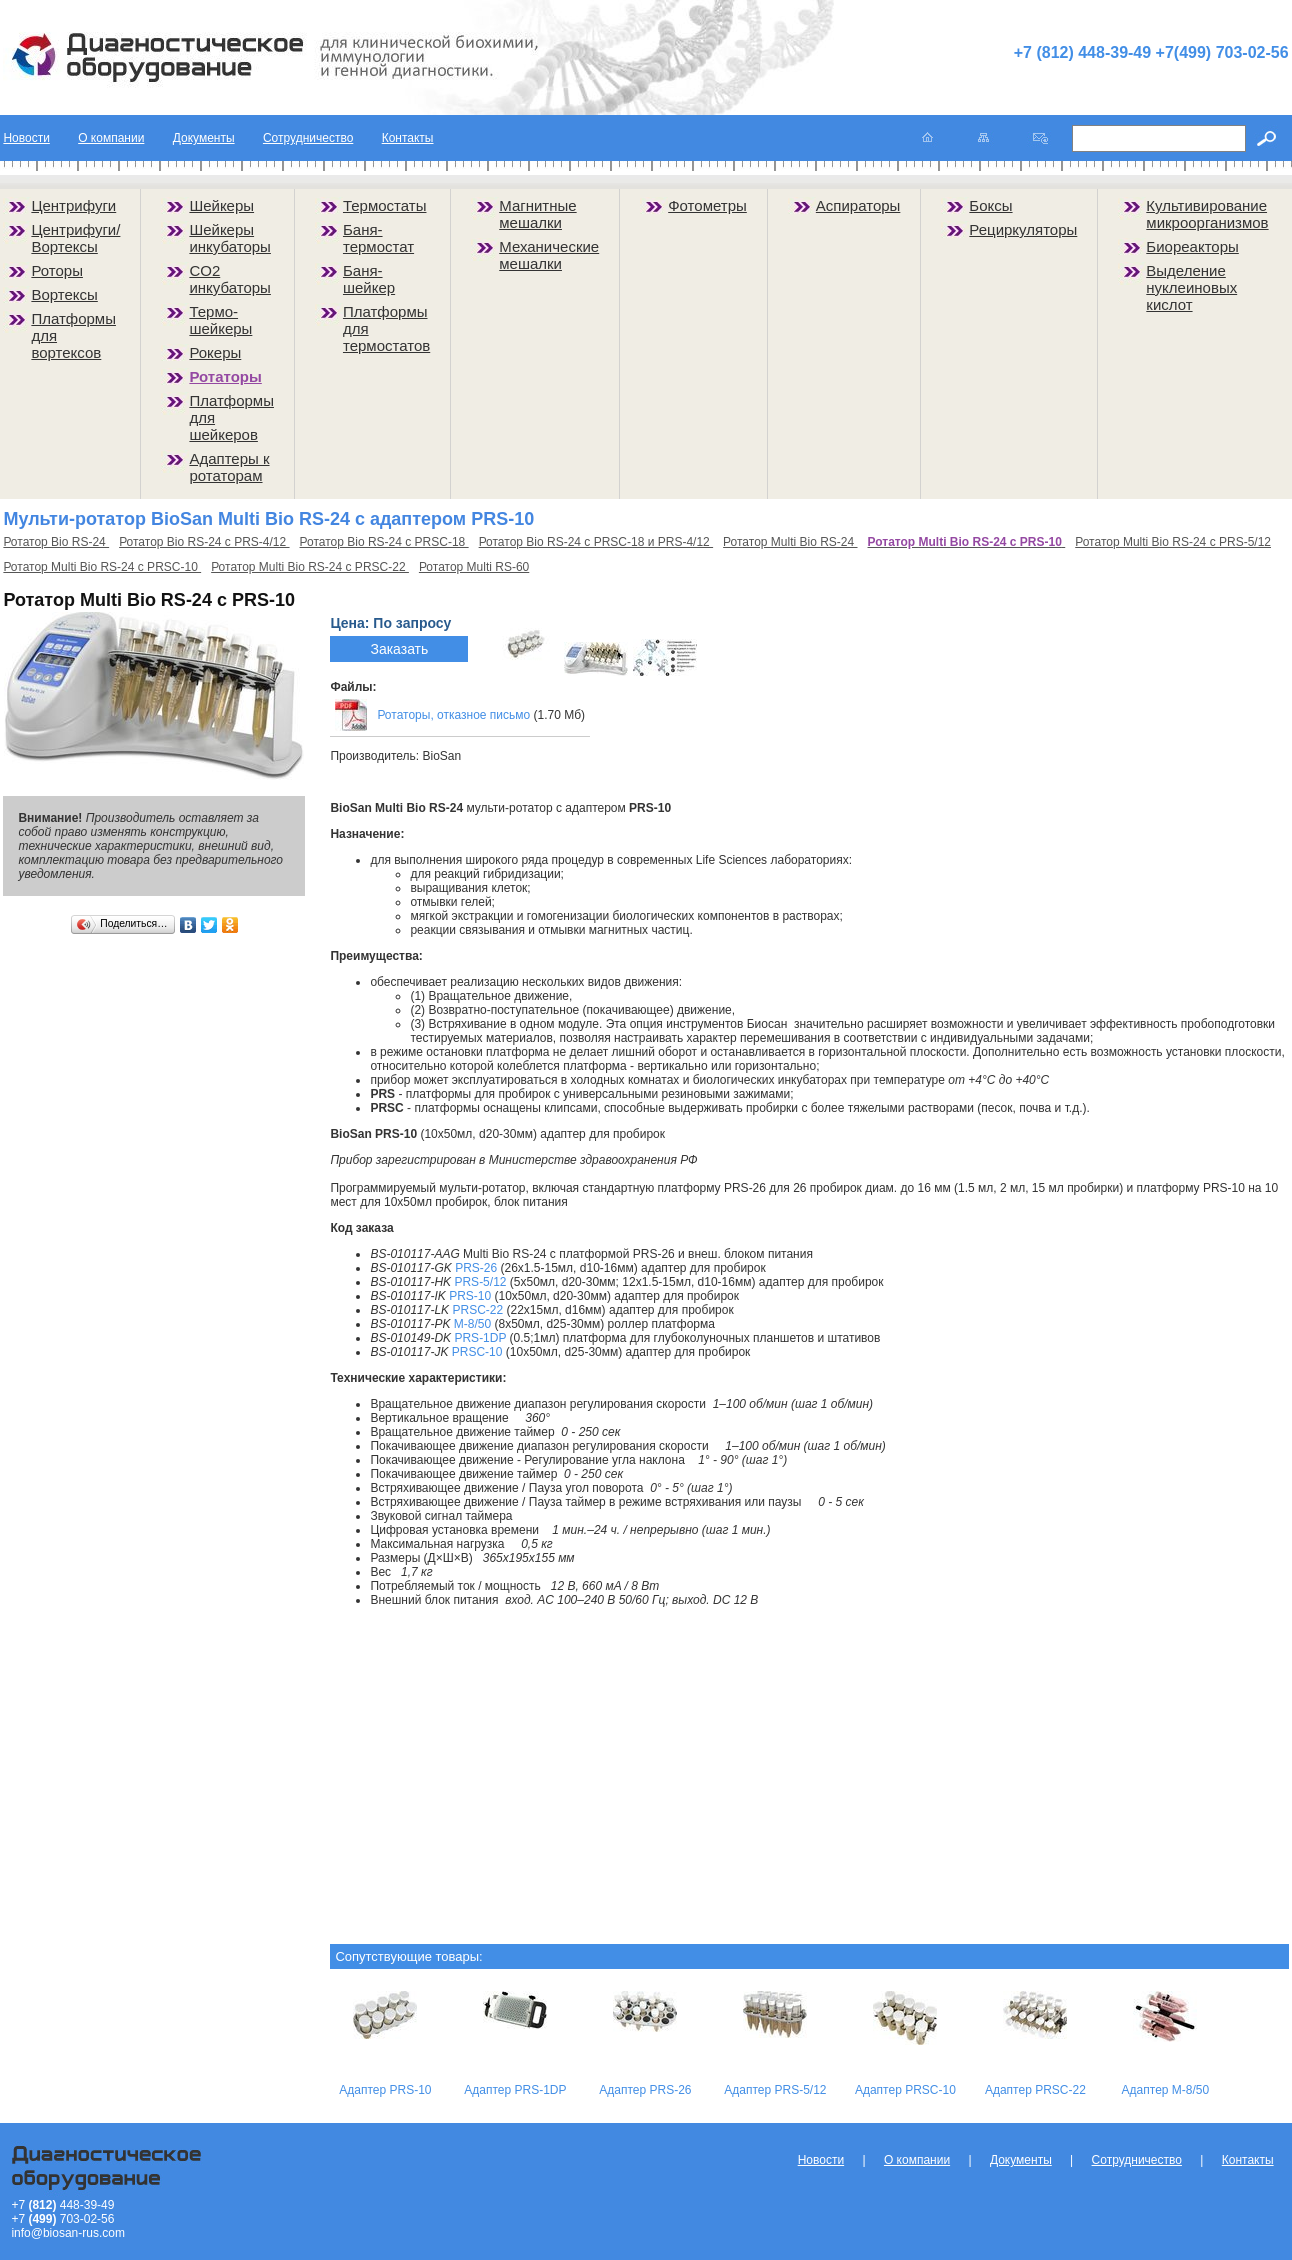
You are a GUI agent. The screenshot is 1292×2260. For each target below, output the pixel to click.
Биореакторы (1192, 246)
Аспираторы (858, 205)
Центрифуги (73, 205)
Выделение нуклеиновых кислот (1191, 287)
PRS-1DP (480, 1338)
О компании (111, 138)
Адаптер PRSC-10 (905, 2090)
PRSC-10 (477, 1352)
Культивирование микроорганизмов (1207, 214)
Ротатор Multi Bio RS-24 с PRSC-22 (310, 567)
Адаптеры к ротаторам (229, 467)
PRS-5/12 (480, 1282)
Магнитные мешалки (537, 214)
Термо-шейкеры (220, 320)
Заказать (399, 649)
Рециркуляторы (1023, 229)
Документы (204, 138)
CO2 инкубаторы (230, 279)
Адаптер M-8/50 (1166, 2090)
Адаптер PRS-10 (385, 2090)
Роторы (57, 270)
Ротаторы (225, 376)
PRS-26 (476, 1268)
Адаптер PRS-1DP (515, 2090)
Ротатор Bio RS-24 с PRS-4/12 (204, 542)
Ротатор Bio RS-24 (56, 542)
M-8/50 (472, 1324)
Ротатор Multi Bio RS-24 (790, 542)
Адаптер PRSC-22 (1035, 2090)
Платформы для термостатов (386, 328)
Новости (26, 138)
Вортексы (64, 294)
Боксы (990, 205)
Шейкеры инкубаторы (230, 238)
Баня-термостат (378, 238)
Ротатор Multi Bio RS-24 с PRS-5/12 (1173, 542)
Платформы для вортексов (73, 335)
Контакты (408, 138)
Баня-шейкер (369, 279)
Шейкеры (221, 205)
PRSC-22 (477, 1310)
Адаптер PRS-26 (645, 2090)
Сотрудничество (308, 138)
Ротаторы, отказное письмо (453, 715)
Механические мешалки (549, 255)
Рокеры (215, 352)
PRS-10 (470, 1296)
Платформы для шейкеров (231, 417)
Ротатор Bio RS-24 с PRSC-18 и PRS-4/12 (596, 542)
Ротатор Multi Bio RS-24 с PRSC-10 (102, 567)
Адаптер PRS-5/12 (775, 2090)
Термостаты (385, 205)
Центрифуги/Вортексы (75, 238)
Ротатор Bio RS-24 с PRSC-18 (384, 542)
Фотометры (707, 205)
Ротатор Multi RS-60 (474, 567)
